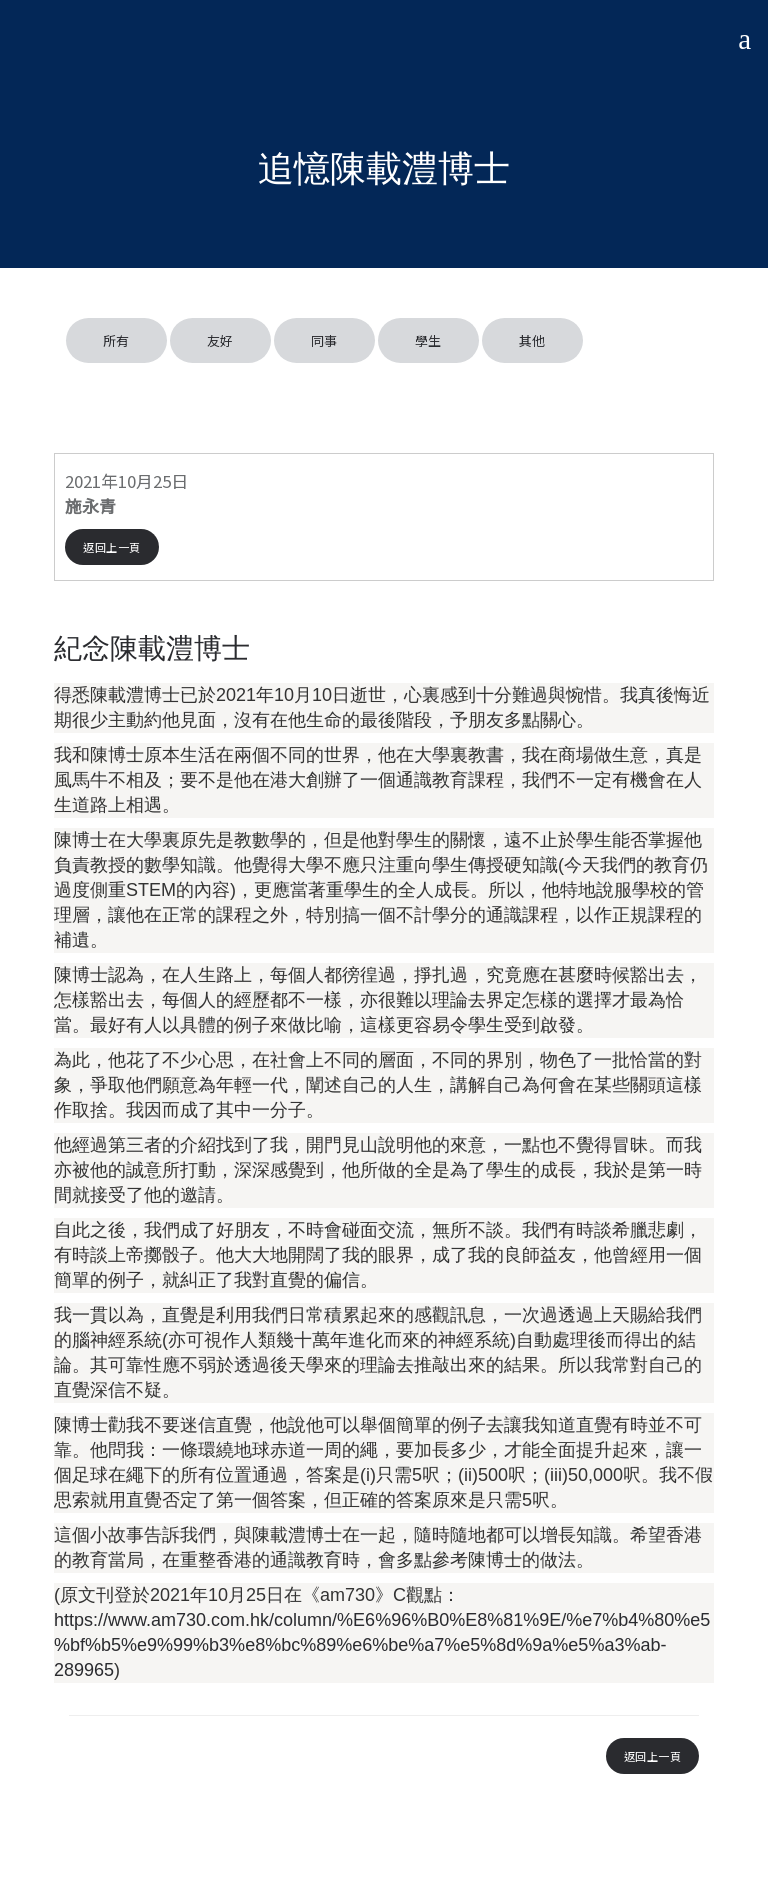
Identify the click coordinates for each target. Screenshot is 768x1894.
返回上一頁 (112, 547)
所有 (116, 340)
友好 (220, 340)
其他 (532, 340)
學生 (428, 340)
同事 (324, 340)
